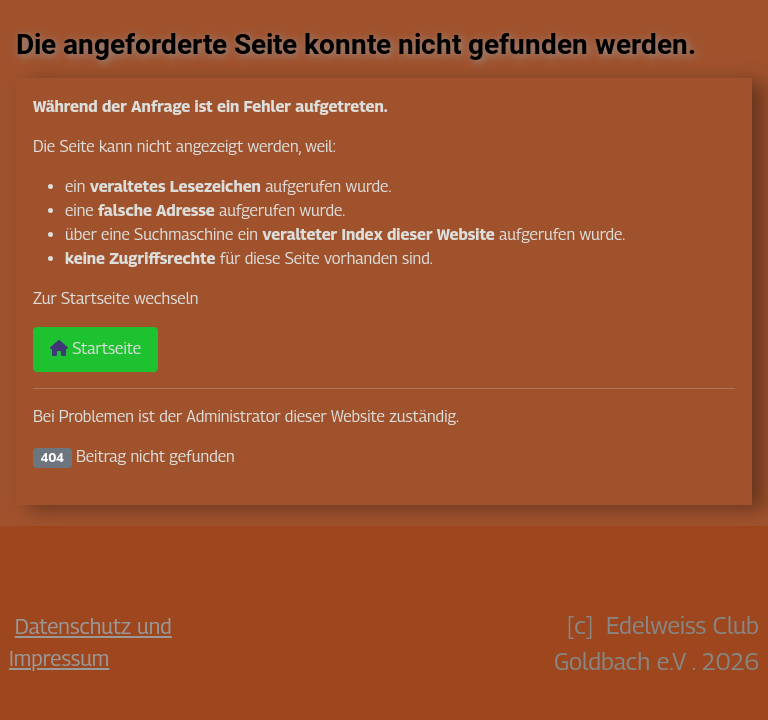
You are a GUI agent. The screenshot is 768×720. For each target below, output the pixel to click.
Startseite (95, 348)
